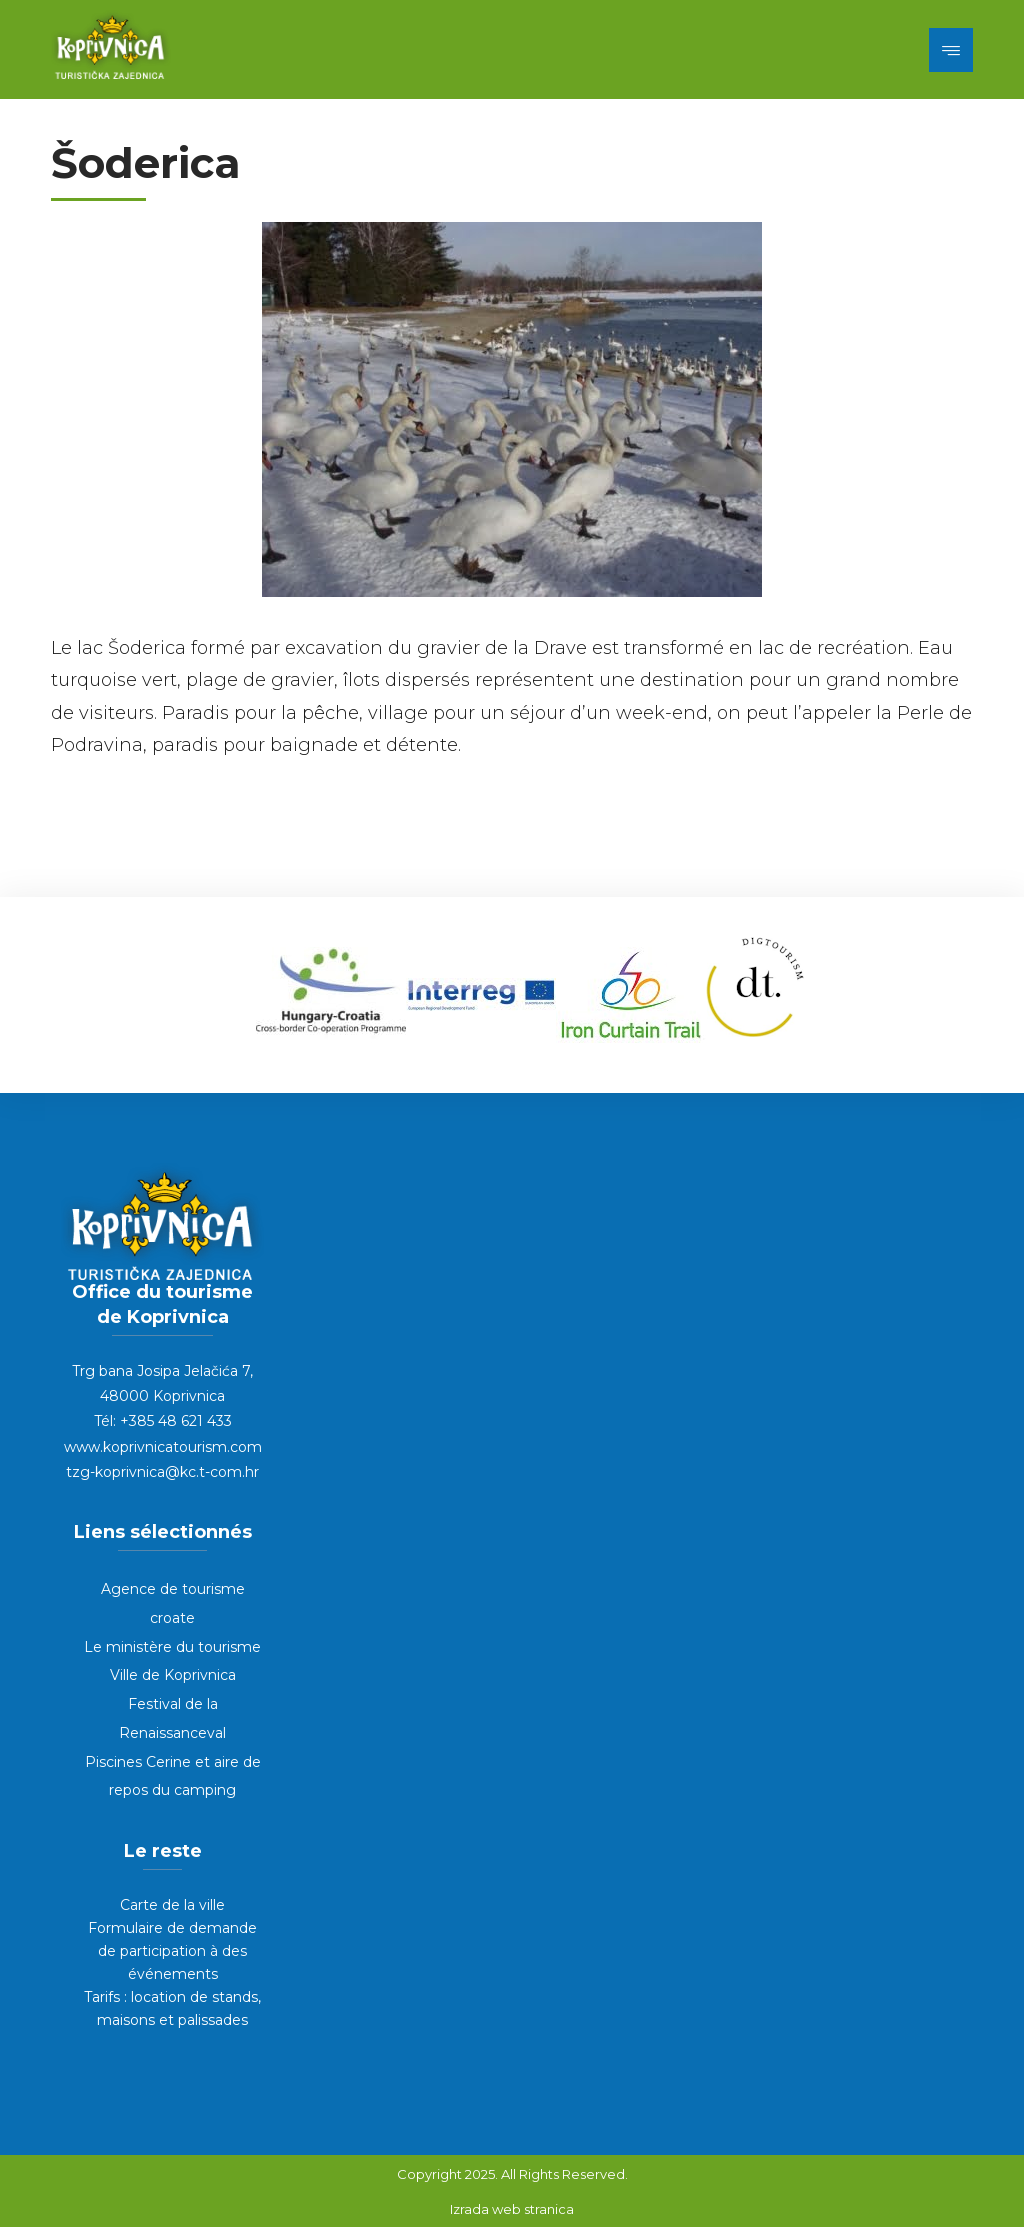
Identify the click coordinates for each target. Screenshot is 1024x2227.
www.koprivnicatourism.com (163, 1447)
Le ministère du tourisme (172, 1647)
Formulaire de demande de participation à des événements (172, 1951)
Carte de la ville (172, 1905)
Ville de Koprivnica (173, 1675)
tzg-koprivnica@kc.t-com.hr (162, 1472)
